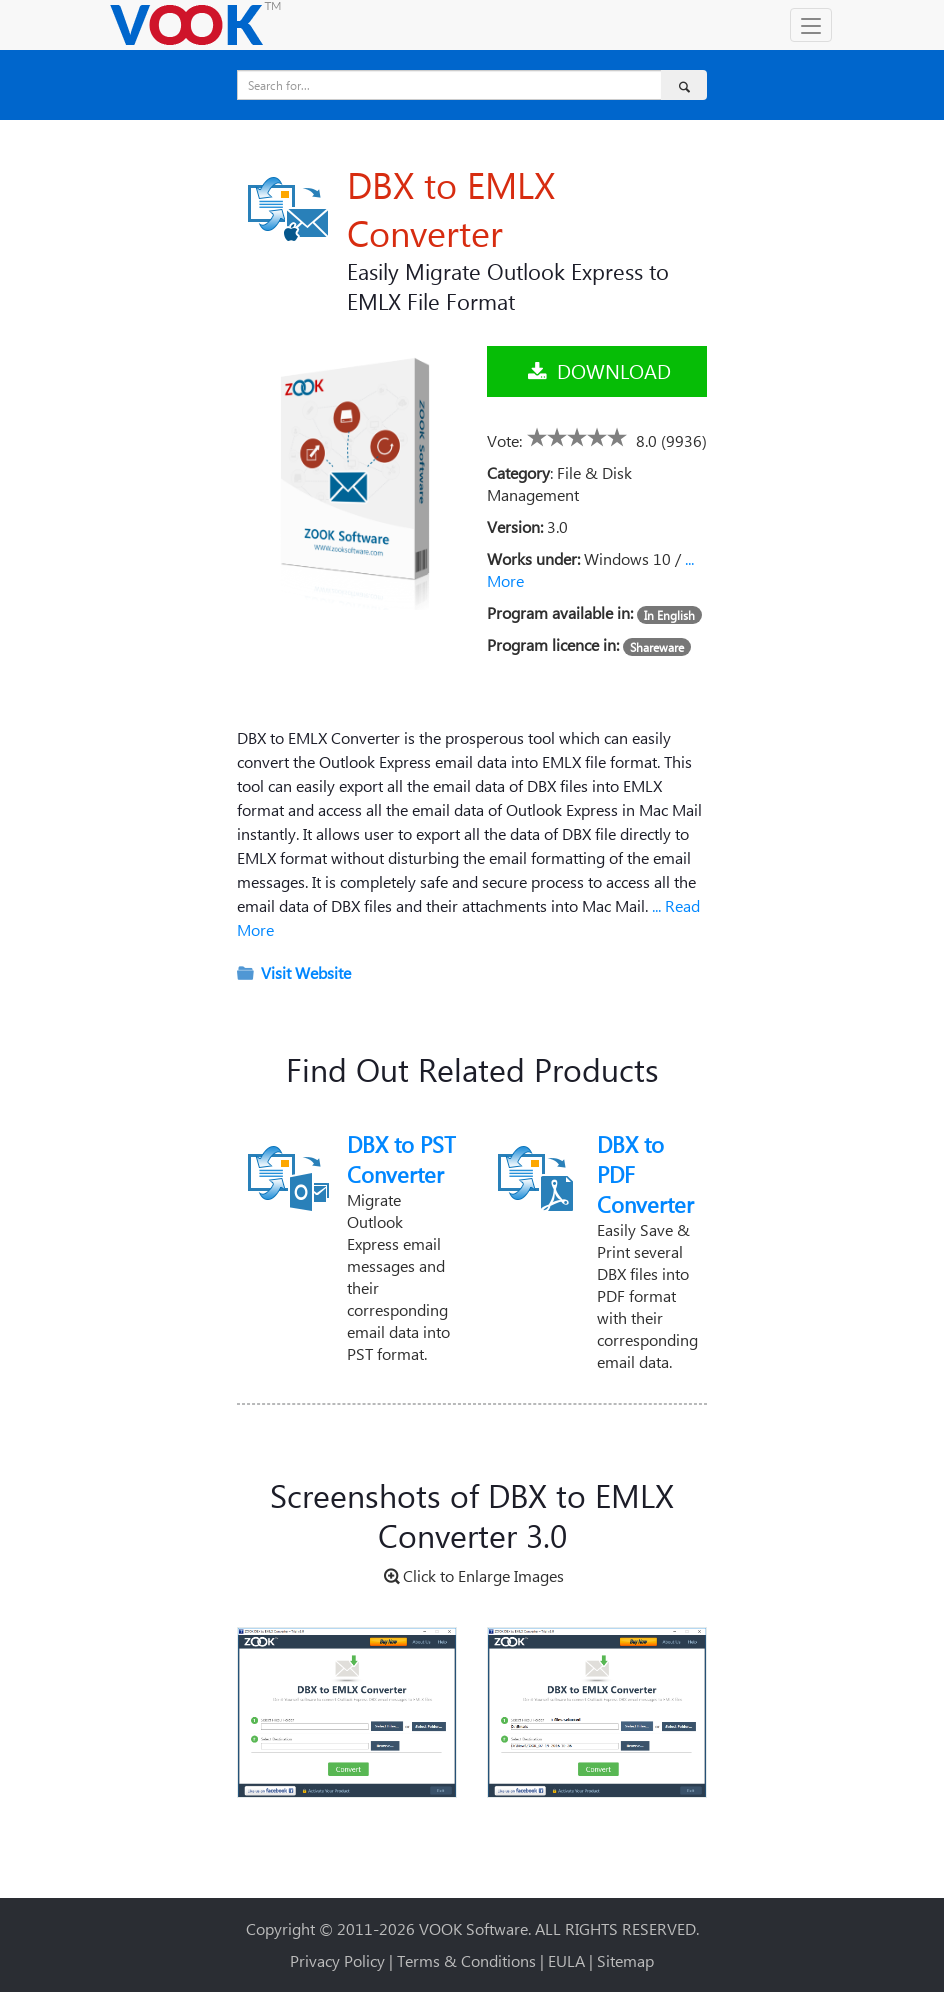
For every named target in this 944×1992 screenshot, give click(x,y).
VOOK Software (473, 1928)
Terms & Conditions (466, 1960)
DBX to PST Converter (401, 1159)
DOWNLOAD (597, 370)
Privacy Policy (337, 1960)
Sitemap (625, 1960)
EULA (566, 1960)
